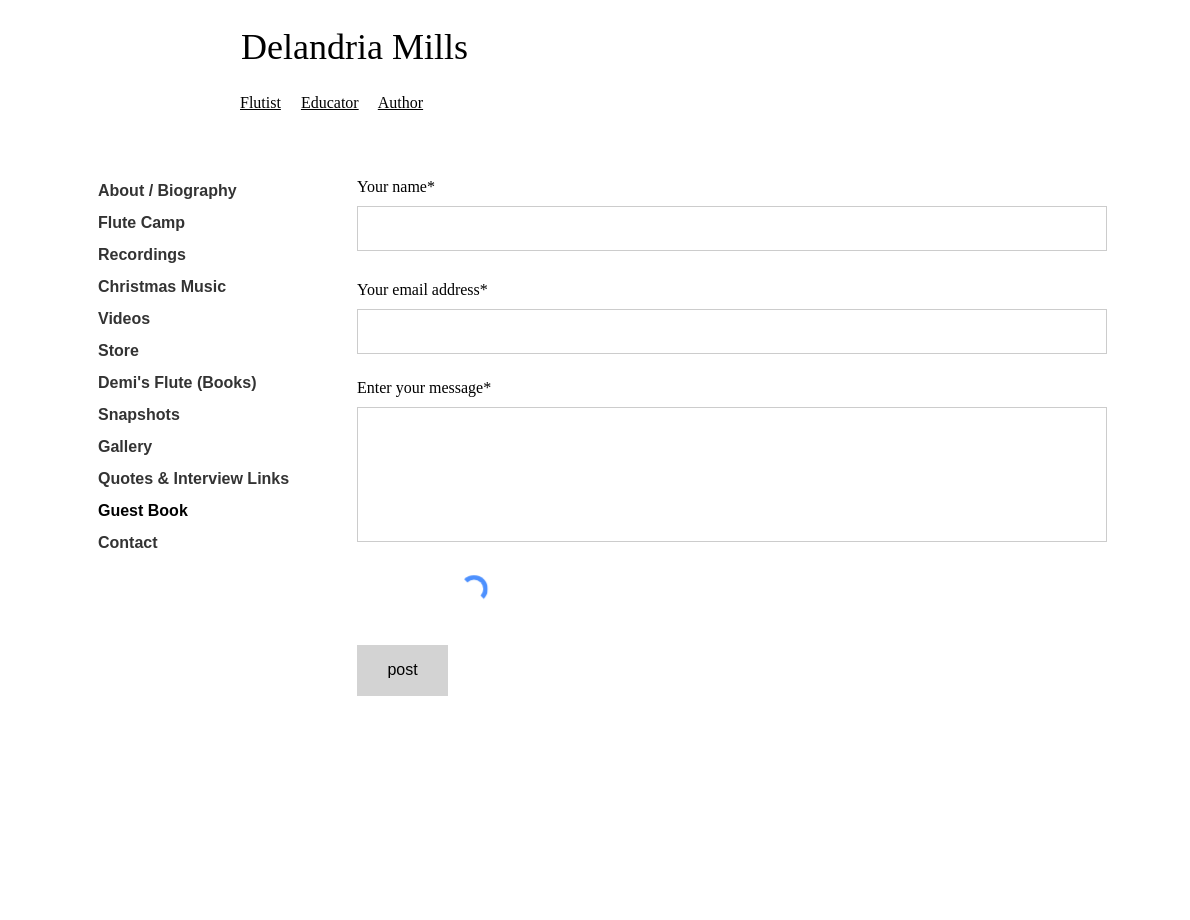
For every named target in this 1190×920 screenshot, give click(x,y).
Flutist (260, 102)
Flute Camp (141, 222)
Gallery (125, 446)
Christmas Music (162, 286)
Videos (124, 318)
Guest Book (143, 510)
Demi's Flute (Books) (177, 382)
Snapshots (139, 414)
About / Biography (167, 190)
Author (400, 102)
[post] (402, 670)
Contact (128, 542)
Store (118, 350)
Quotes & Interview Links (193, 478)
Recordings (142, 254)
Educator (330, 102)
